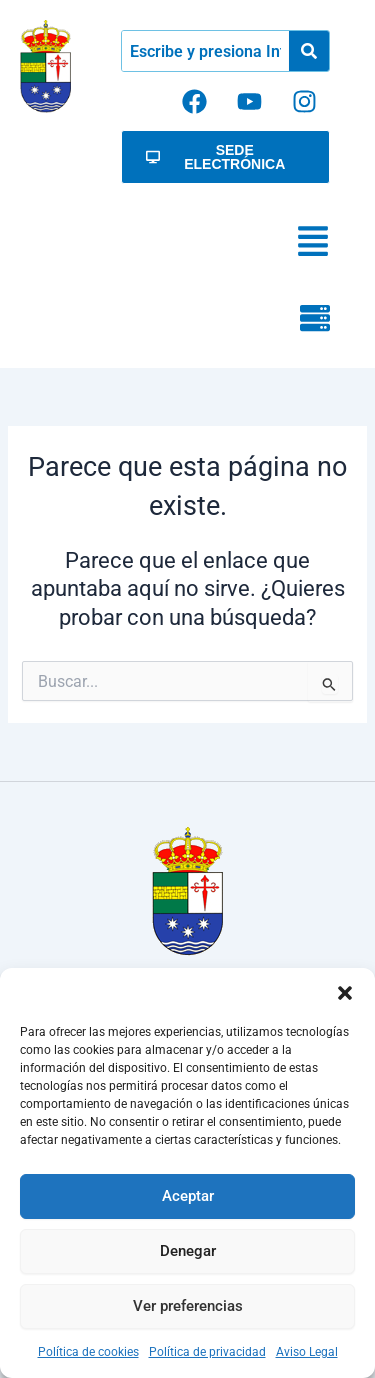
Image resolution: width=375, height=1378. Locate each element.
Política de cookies (88, 1352)
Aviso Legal (307, 1352)
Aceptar (188, 1196)
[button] (345, 993)
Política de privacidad (207, 1352)
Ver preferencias (188, 1306)
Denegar (188, 1251)
